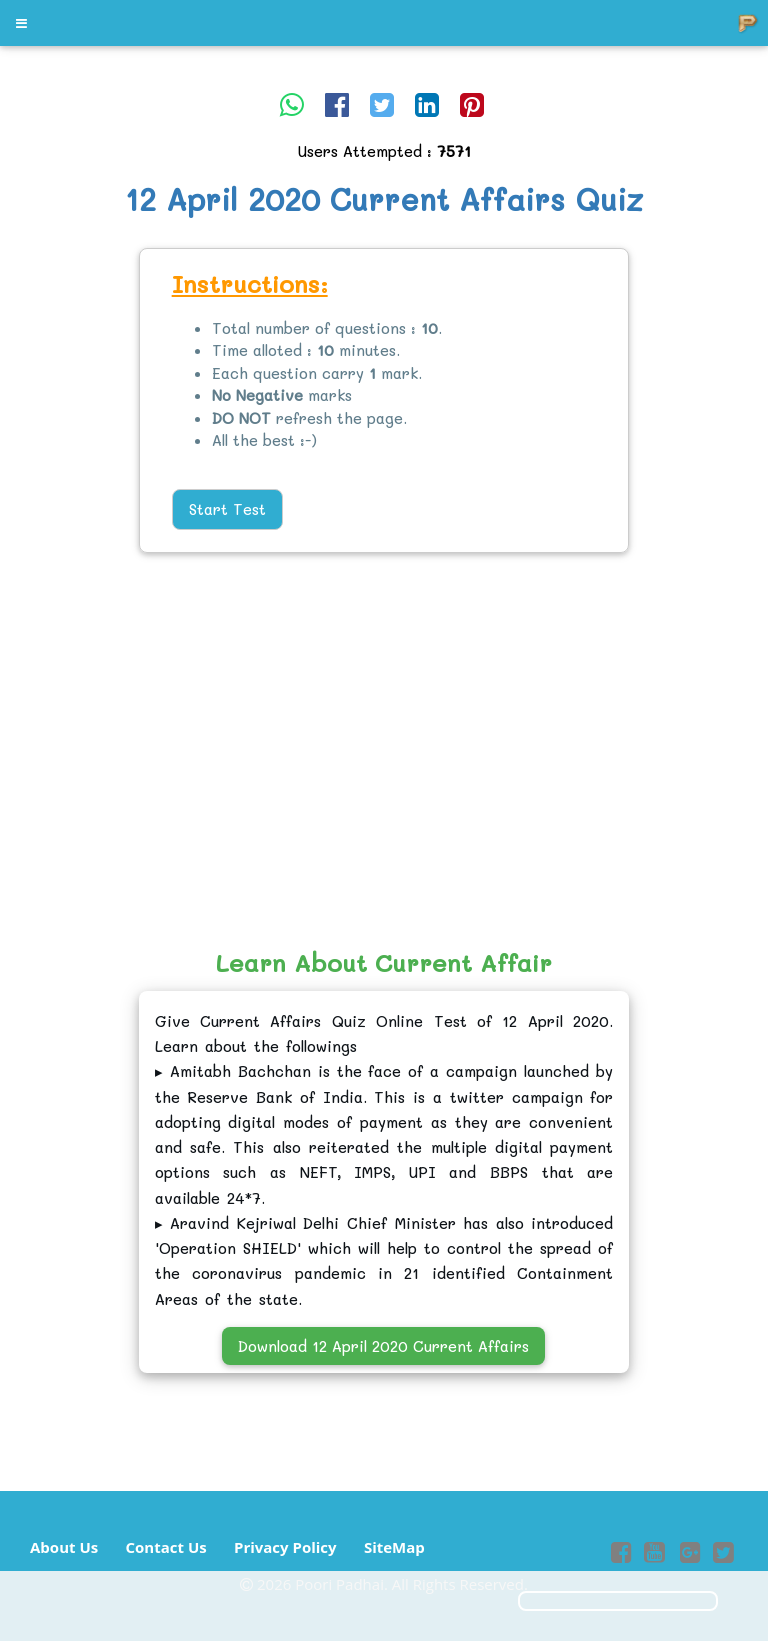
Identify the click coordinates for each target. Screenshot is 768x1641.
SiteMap (394, 1547)
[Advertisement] (77, 555)
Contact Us (165, 1547)
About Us (64, 1547)
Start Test (227, 509)
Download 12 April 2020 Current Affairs (383, 1346)
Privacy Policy (285, 1547)
